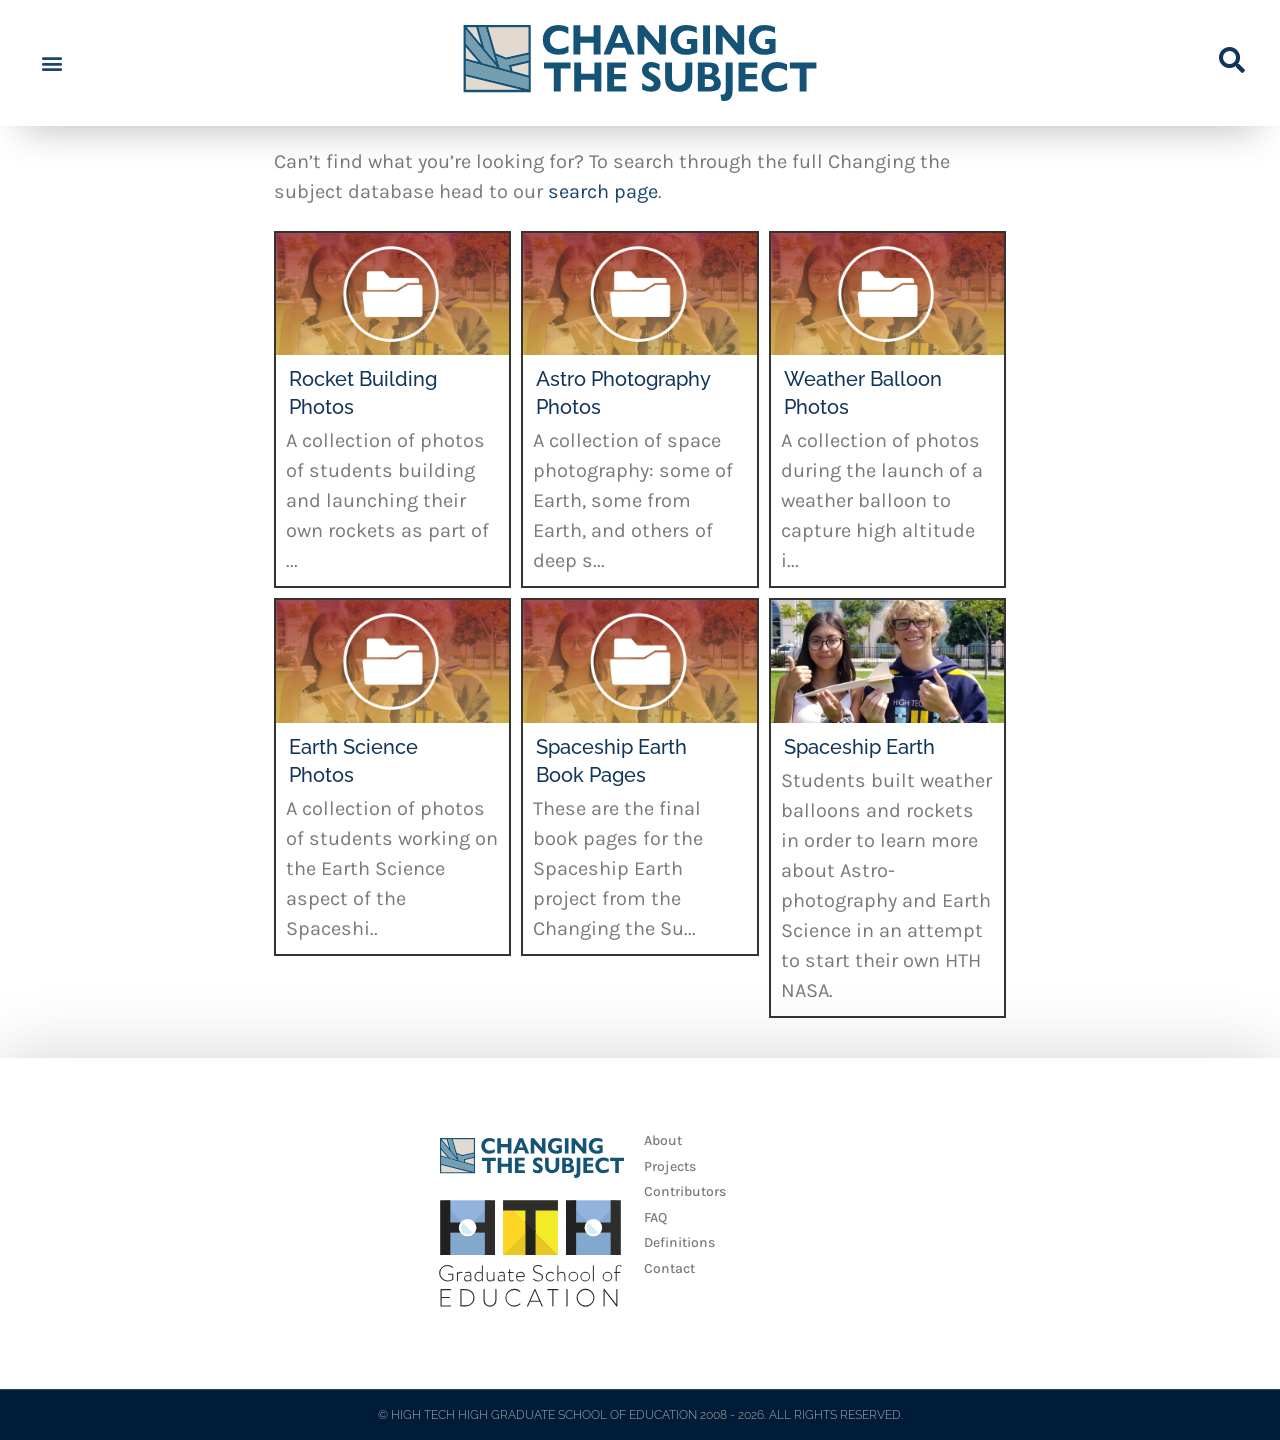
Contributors (685, 1191)
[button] (51, 63)
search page (603, 191)
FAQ (655, 1217)
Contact (669, 1268)
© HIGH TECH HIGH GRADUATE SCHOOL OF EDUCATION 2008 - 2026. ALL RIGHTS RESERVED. (640, 1415)
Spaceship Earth (859, 747)
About (663, 1140)
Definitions (679, 1242)
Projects (670, 1166)
